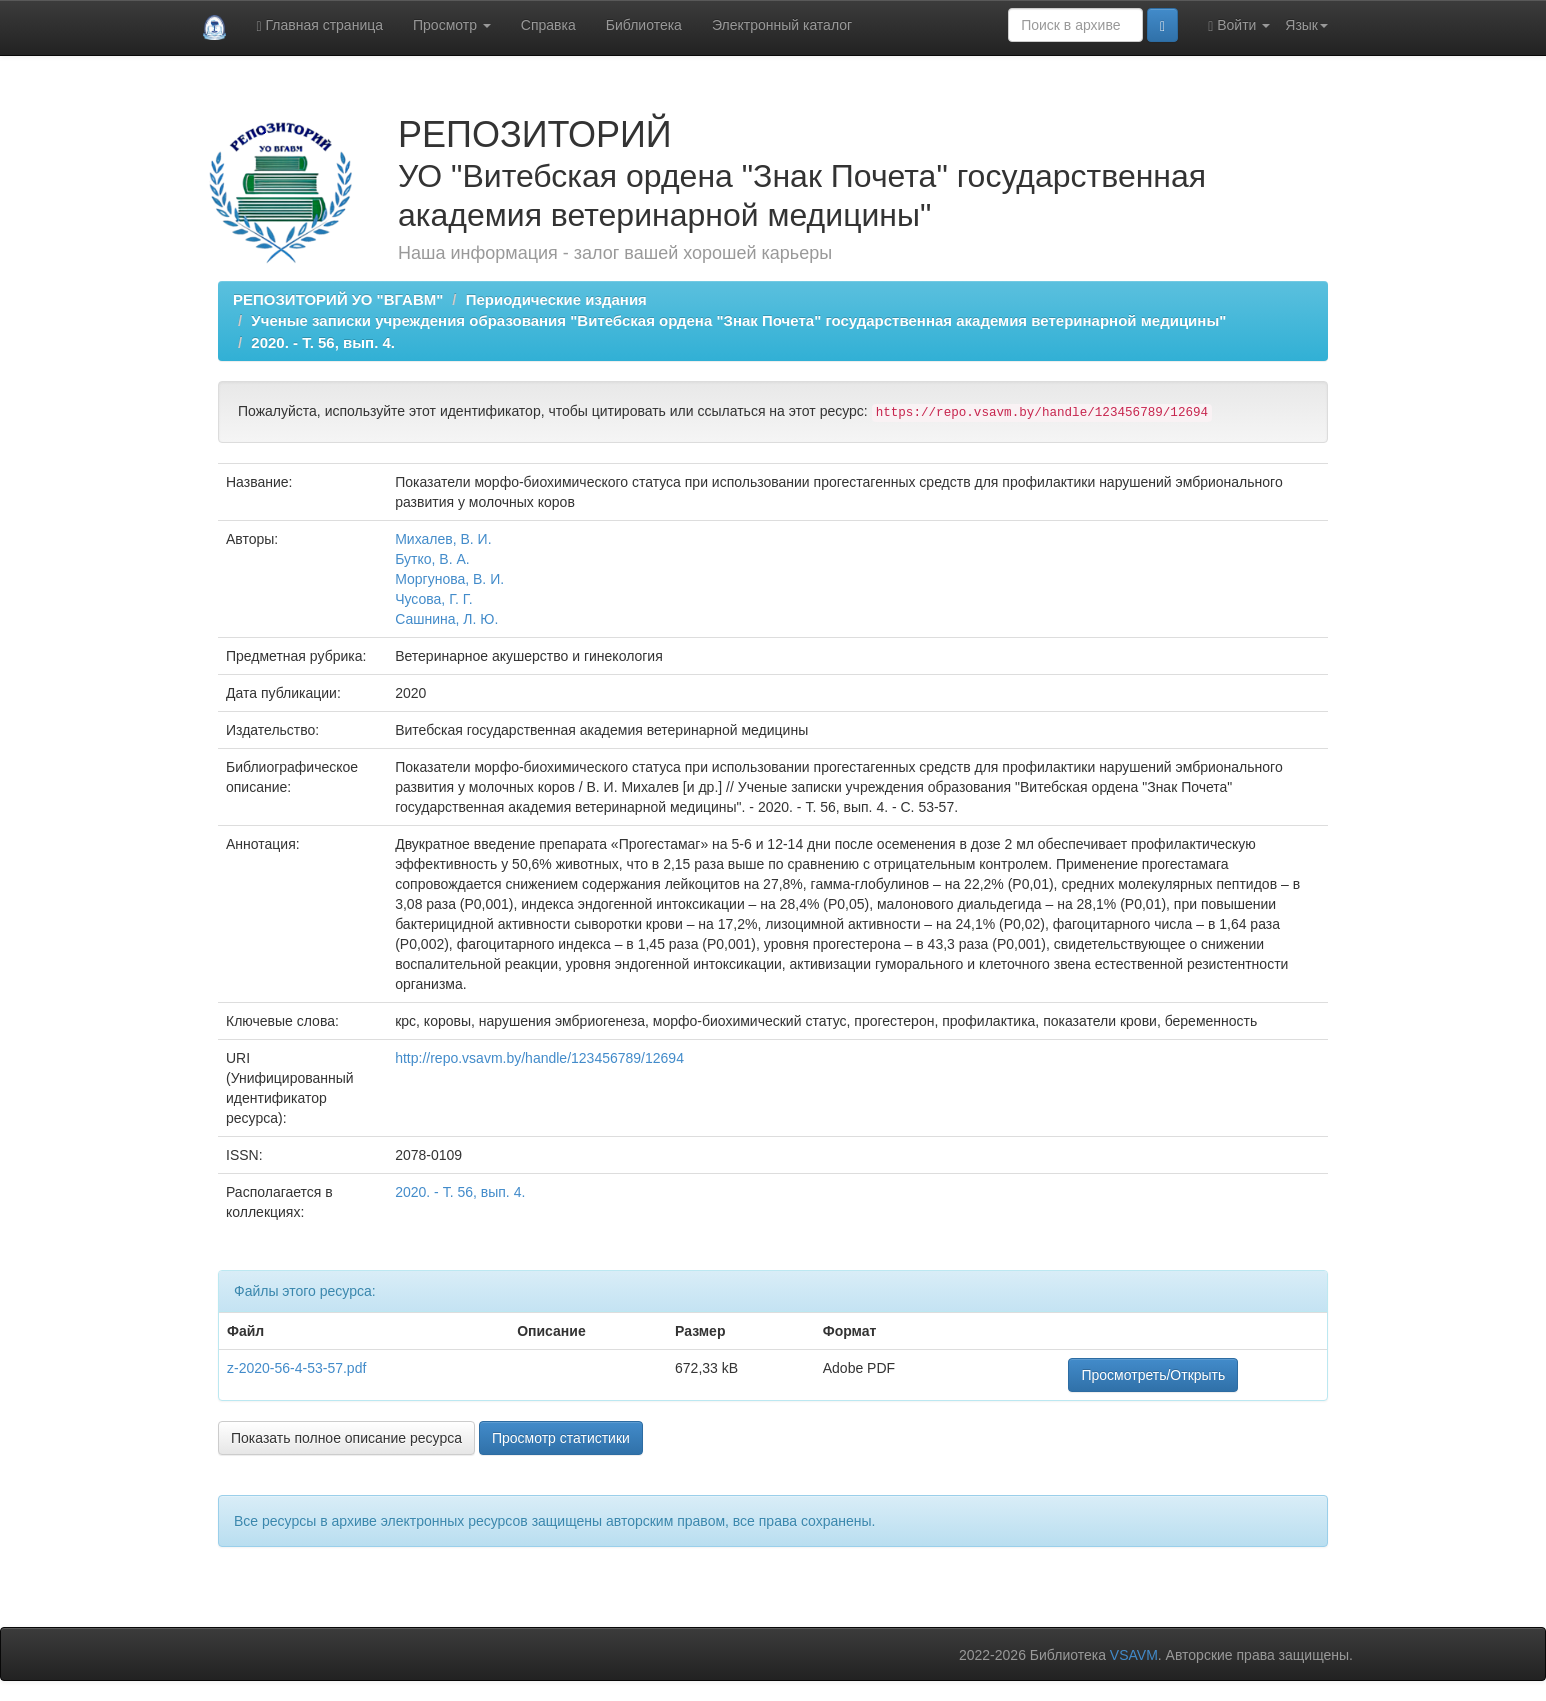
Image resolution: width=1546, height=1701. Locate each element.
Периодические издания (556, 299)
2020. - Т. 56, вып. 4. (323, 342)
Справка (548, 25)
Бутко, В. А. (432, 559)
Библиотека (644, 25)
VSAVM (1134, 1655)
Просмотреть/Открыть (1153, 1375)
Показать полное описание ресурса (346, 1438)
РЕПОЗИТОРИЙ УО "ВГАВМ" (338, 299)
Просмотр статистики (561, 1438)
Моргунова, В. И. (449, 579)
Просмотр (452, 25)
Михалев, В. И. (443, 539)
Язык (1306, 25)
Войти (1239, 25)
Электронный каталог (782, 25)
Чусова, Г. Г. (433, 599)
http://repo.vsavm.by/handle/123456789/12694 (539, 1058)
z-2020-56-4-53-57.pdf (296, 1368)
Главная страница (319, 25)
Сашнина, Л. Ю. (446, 619)
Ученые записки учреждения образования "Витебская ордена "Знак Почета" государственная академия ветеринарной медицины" (738, 320)
